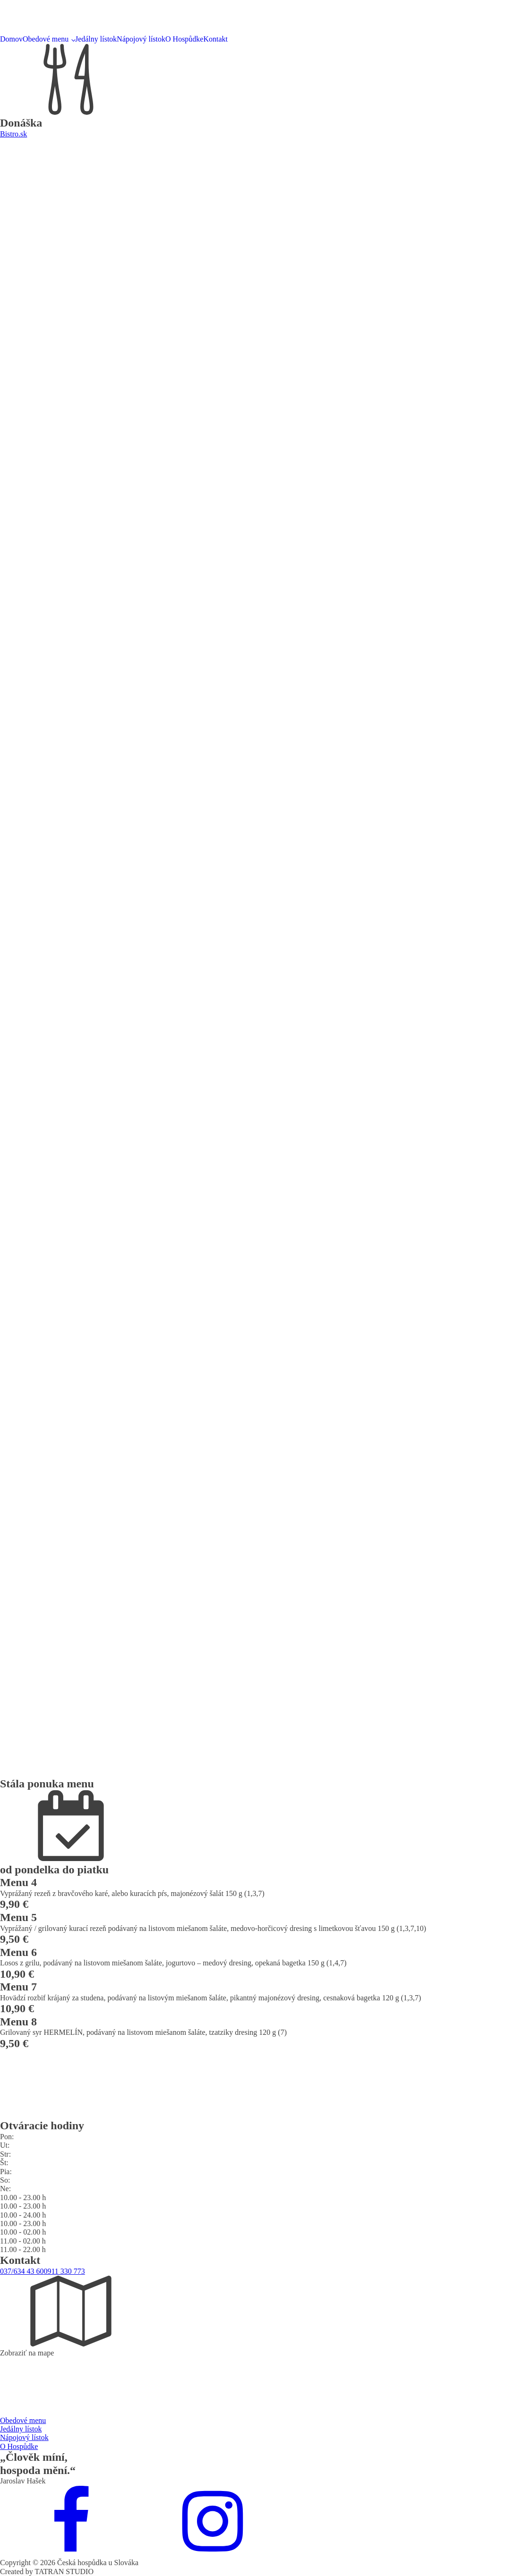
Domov (11, 39)
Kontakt (215, 39)
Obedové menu (45, 39)
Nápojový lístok (141, 39)
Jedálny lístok (96, 39)
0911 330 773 (64, 2271)
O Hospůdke (184, 39)
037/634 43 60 (21, 2271)
